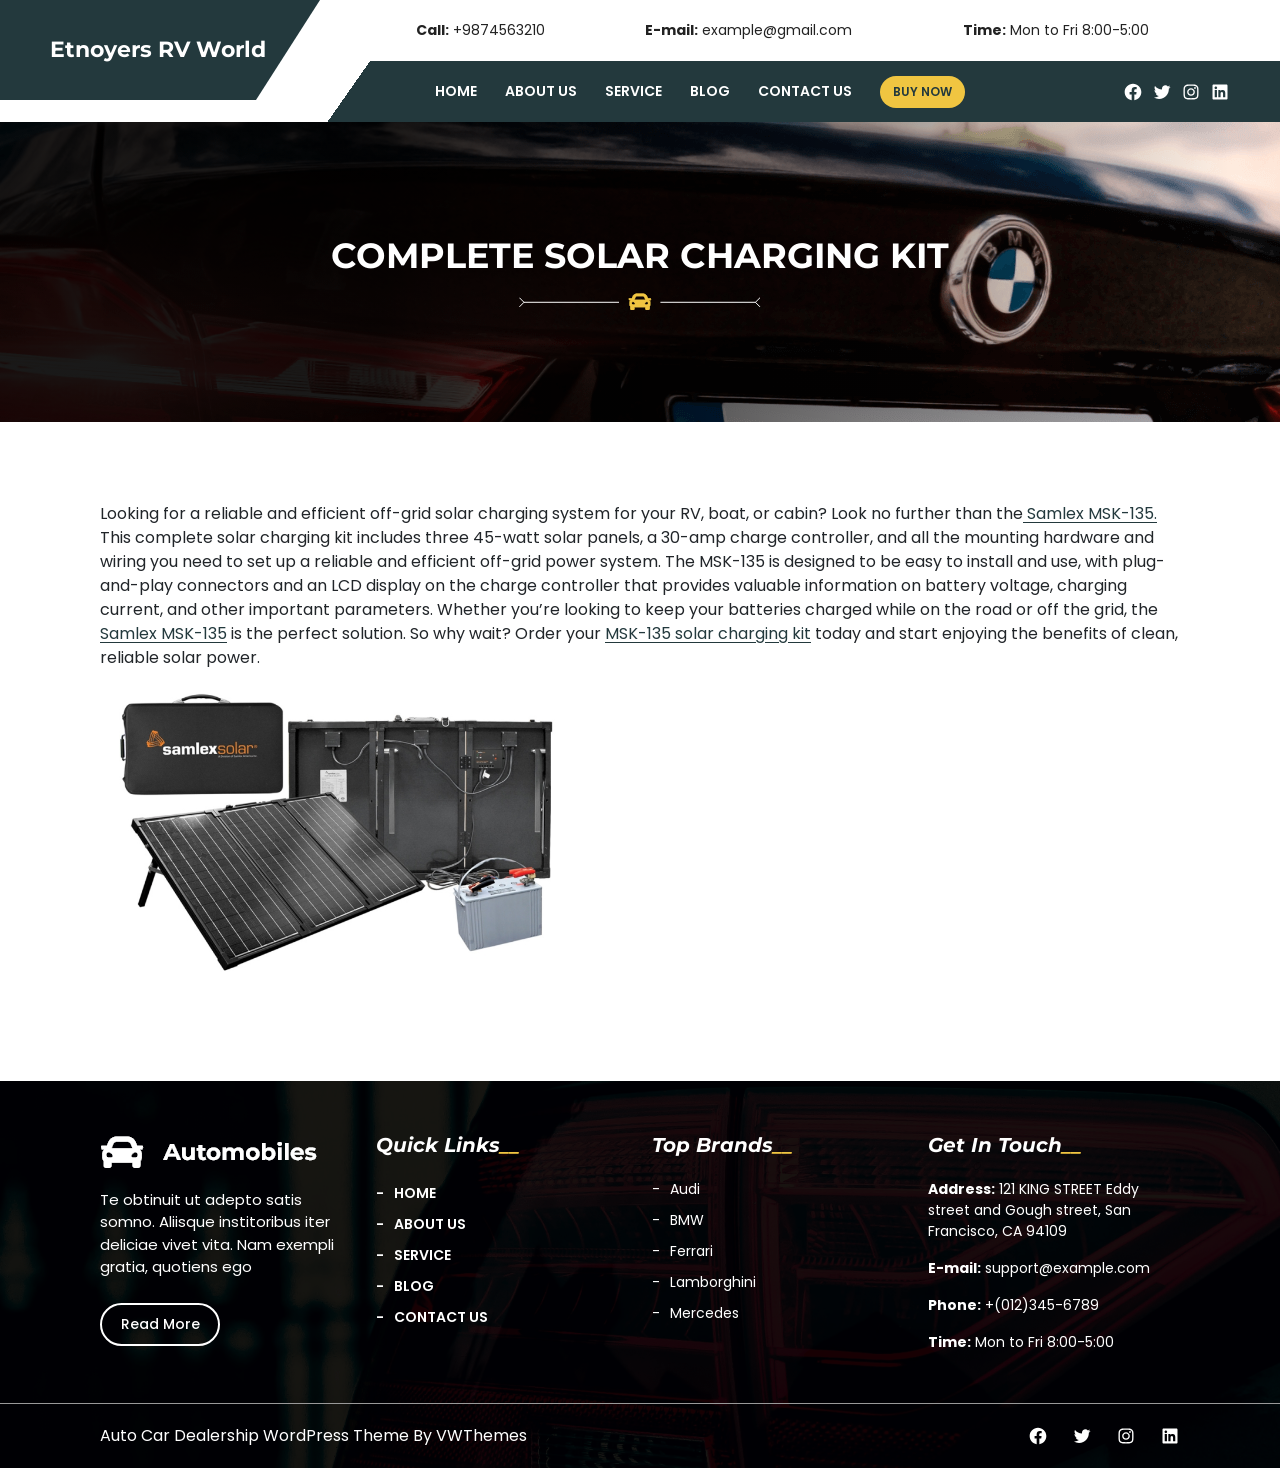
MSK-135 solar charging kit (708, 633)
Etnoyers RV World (158, 49)
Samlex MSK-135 (163, 633)
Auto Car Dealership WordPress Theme (254, 1435)
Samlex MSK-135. (1090, 513)
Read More (160, 1324)
